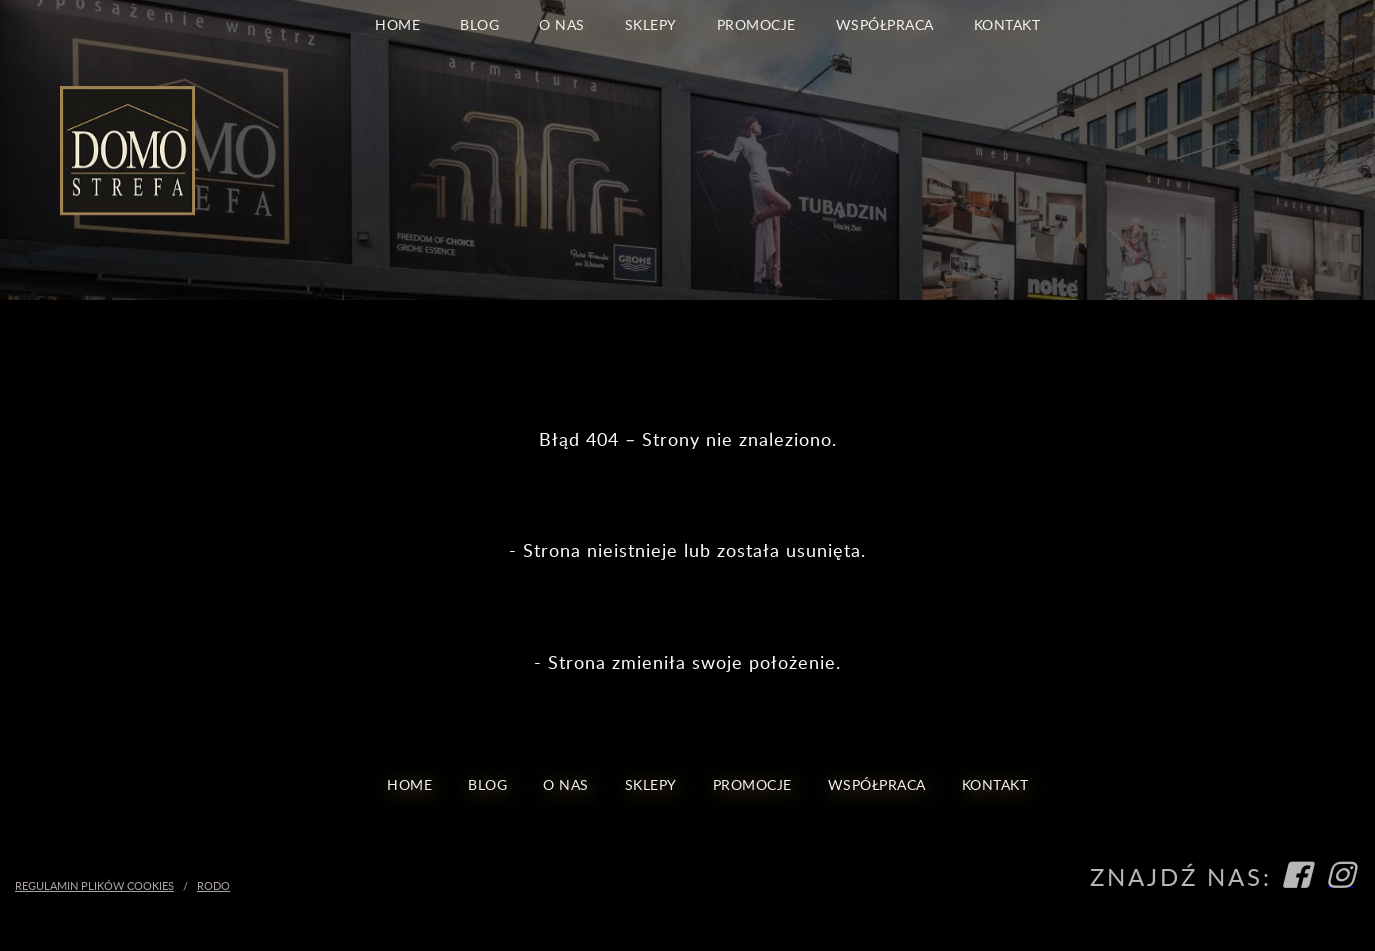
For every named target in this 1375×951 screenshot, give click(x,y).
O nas (562, 24)
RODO (213, 885)
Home (397, 24)
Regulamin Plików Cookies (94, 885)
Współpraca (885, 24)
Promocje (756, 24)
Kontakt (1007, 24)
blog (479, 24)
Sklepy (651, 24)
